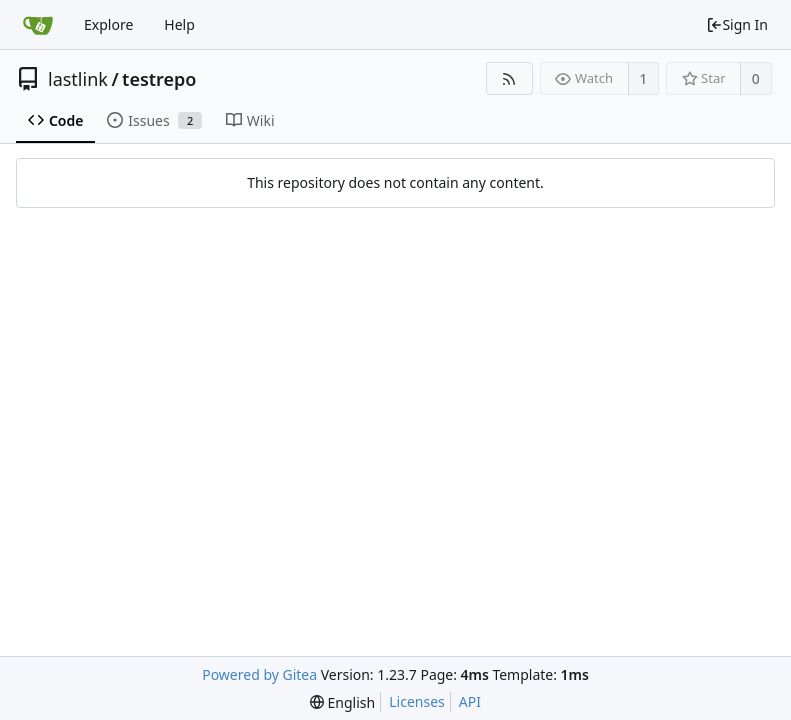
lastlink (78, 79)
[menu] (342, 702)
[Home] (38, 25)
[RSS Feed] (509, 78)
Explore (108, 24)
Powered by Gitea (259, 674)
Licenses (417, 701)
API (470, 701)
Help (179, 24)
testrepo (159, 79)
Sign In (737, 24)
